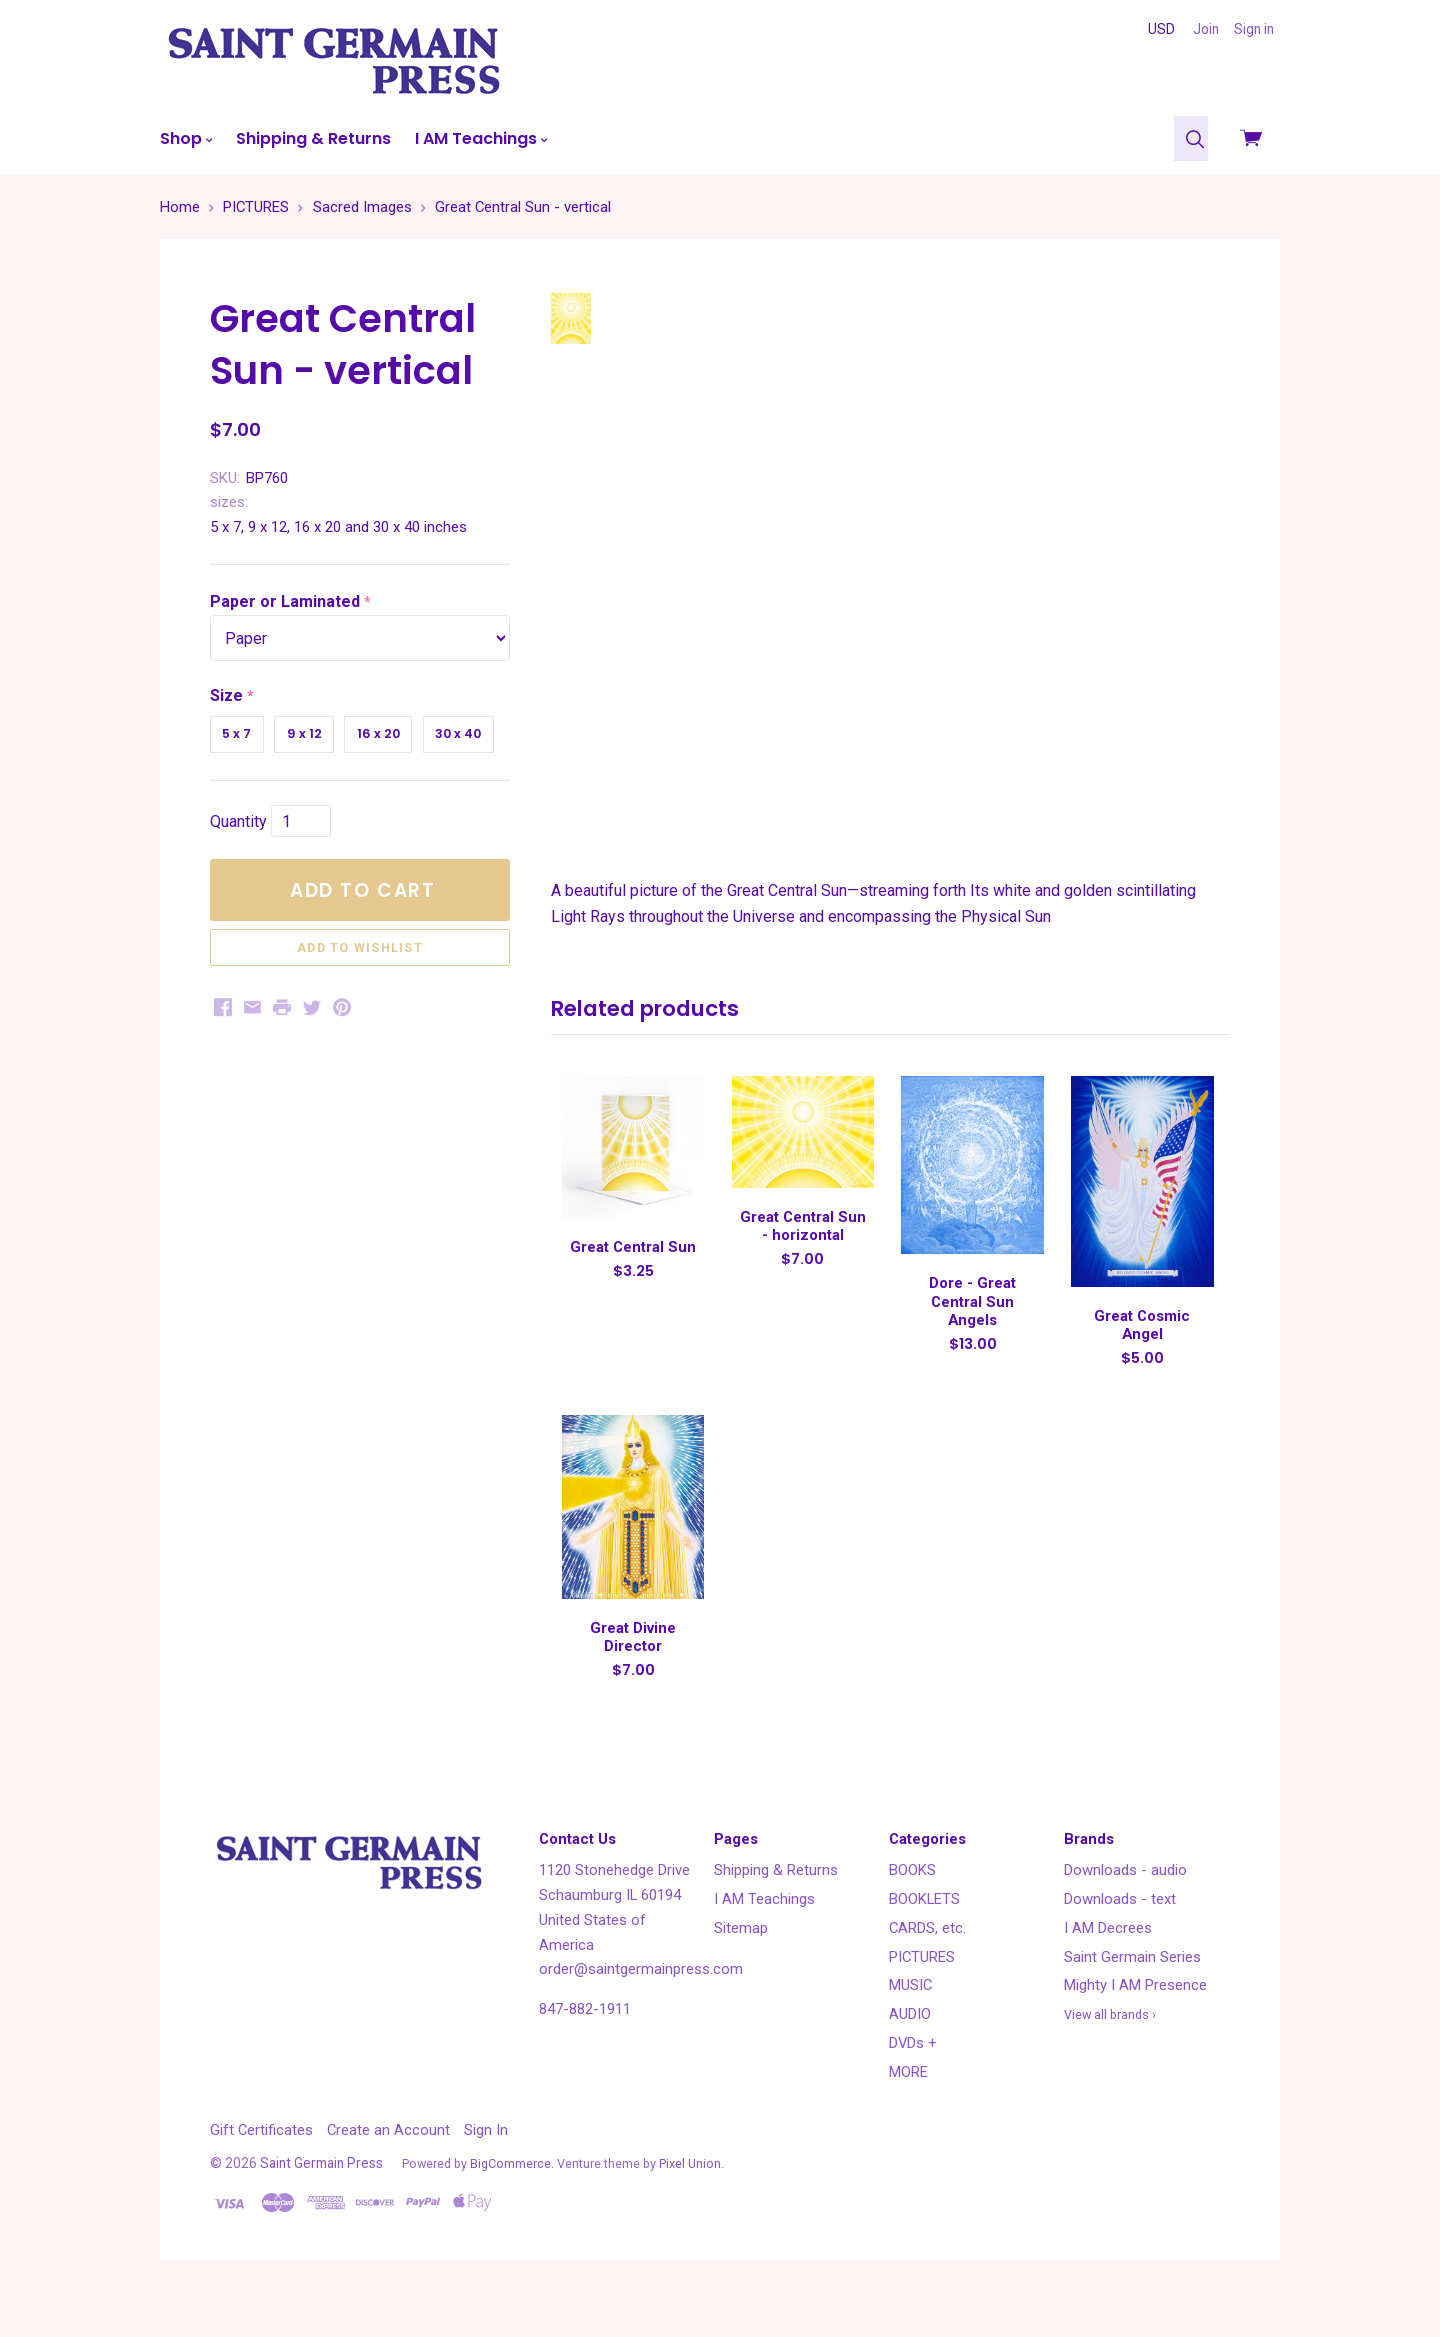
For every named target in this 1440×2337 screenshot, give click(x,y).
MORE (908, 2109)
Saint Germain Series (1132, 1994)
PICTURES (922, 1994)
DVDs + (913, 2081)
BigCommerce (510, 2201)
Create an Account (388, 2168)
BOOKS (912, 1908)
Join (1206, 29)
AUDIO (910, 2052)
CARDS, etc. (927, 1966)
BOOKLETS (924, 1937)
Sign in (1254, 29)
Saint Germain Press (321, 2201)
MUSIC (910, 2023)
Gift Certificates (261, 2168)
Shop (186, 138)
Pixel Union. (691, 2201)
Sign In (486, 2168)
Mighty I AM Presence (1135, 2023)
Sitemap (741, 1966)
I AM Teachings (481, 138)
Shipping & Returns (313, 138)
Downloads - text (1120, 1937)
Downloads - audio (1125, 1908)
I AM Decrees (1108, 1966)
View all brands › (1110, 2052)
